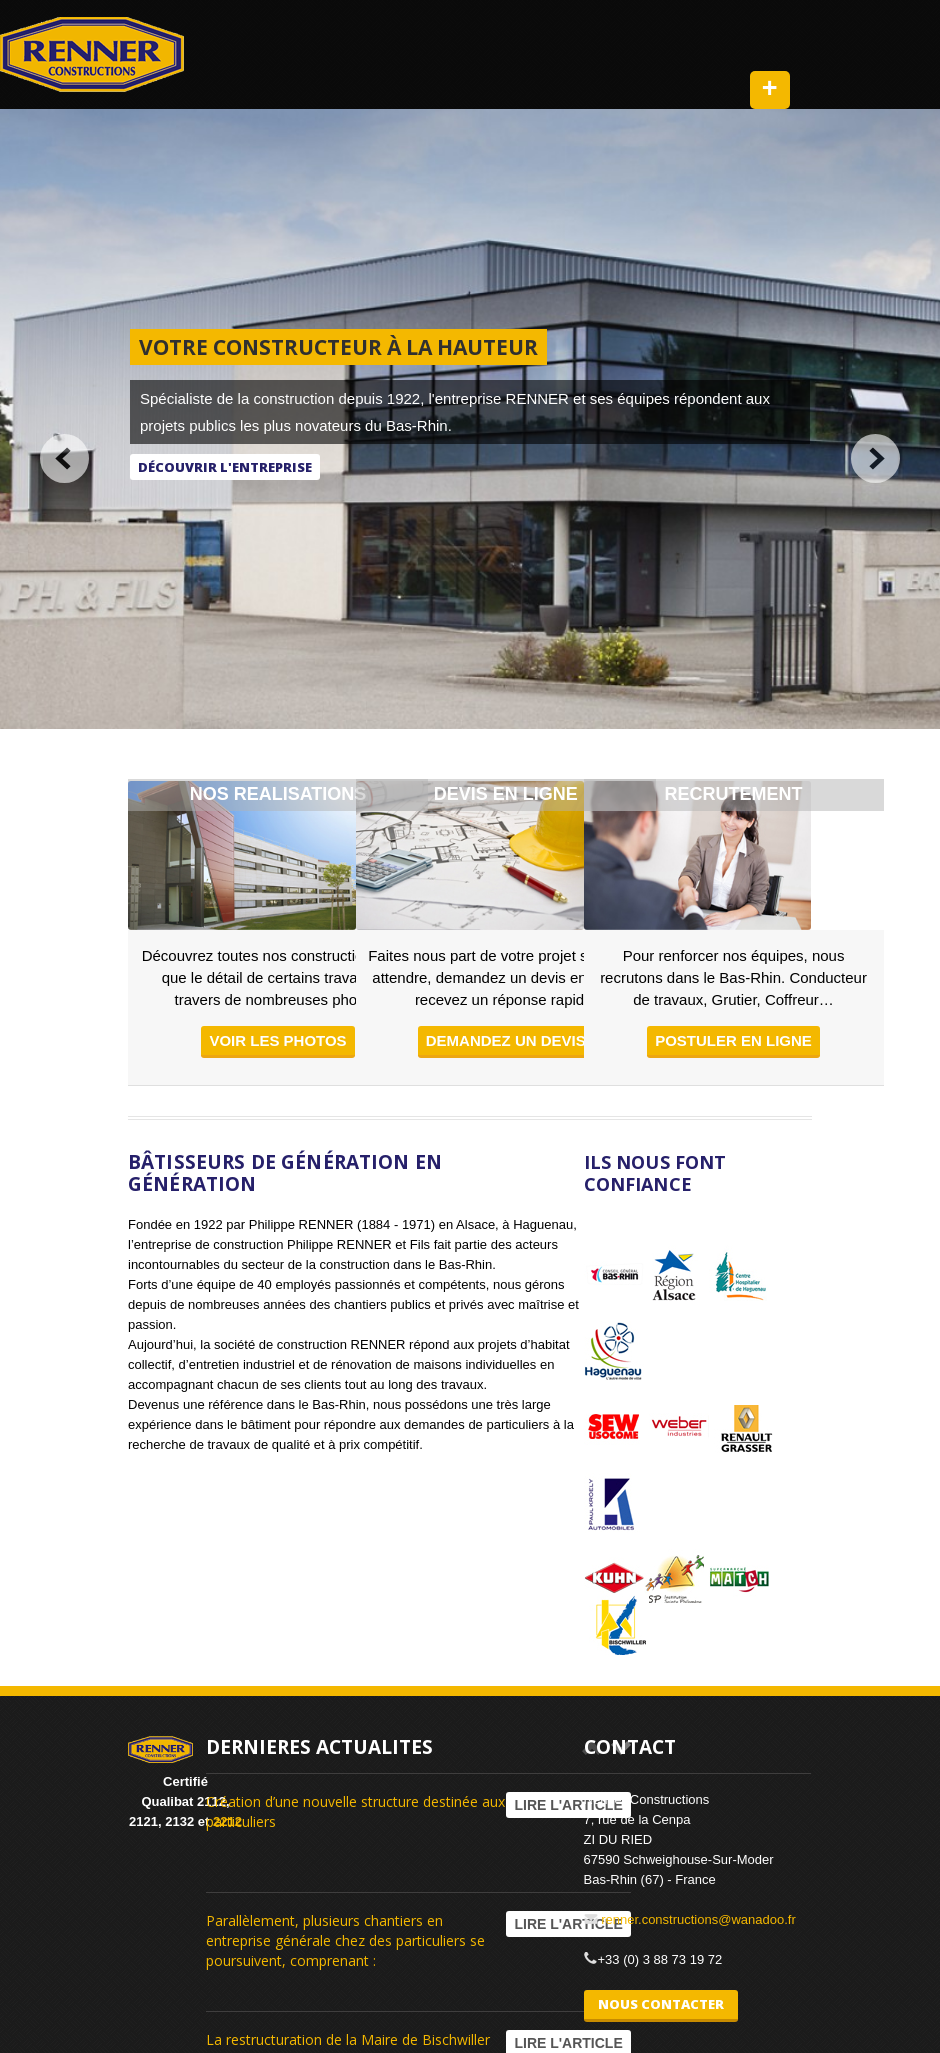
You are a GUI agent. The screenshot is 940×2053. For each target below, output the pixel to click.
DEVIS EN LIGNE (506, 794)
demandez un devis (506, 1040)
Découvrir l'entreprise (225, 467)
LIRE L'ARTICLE (568, 1805)
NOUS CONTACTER (661, 2004)
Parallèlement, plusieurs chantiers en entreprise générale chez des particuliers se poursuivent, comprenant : (345, 1940)
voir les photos (277, 1040)
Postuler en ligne (733, 1040)
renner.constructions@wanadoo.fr (698, 1919)
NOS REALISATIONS (278, 794)
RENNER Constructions (92, 54)
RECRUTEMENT (734, 794)
